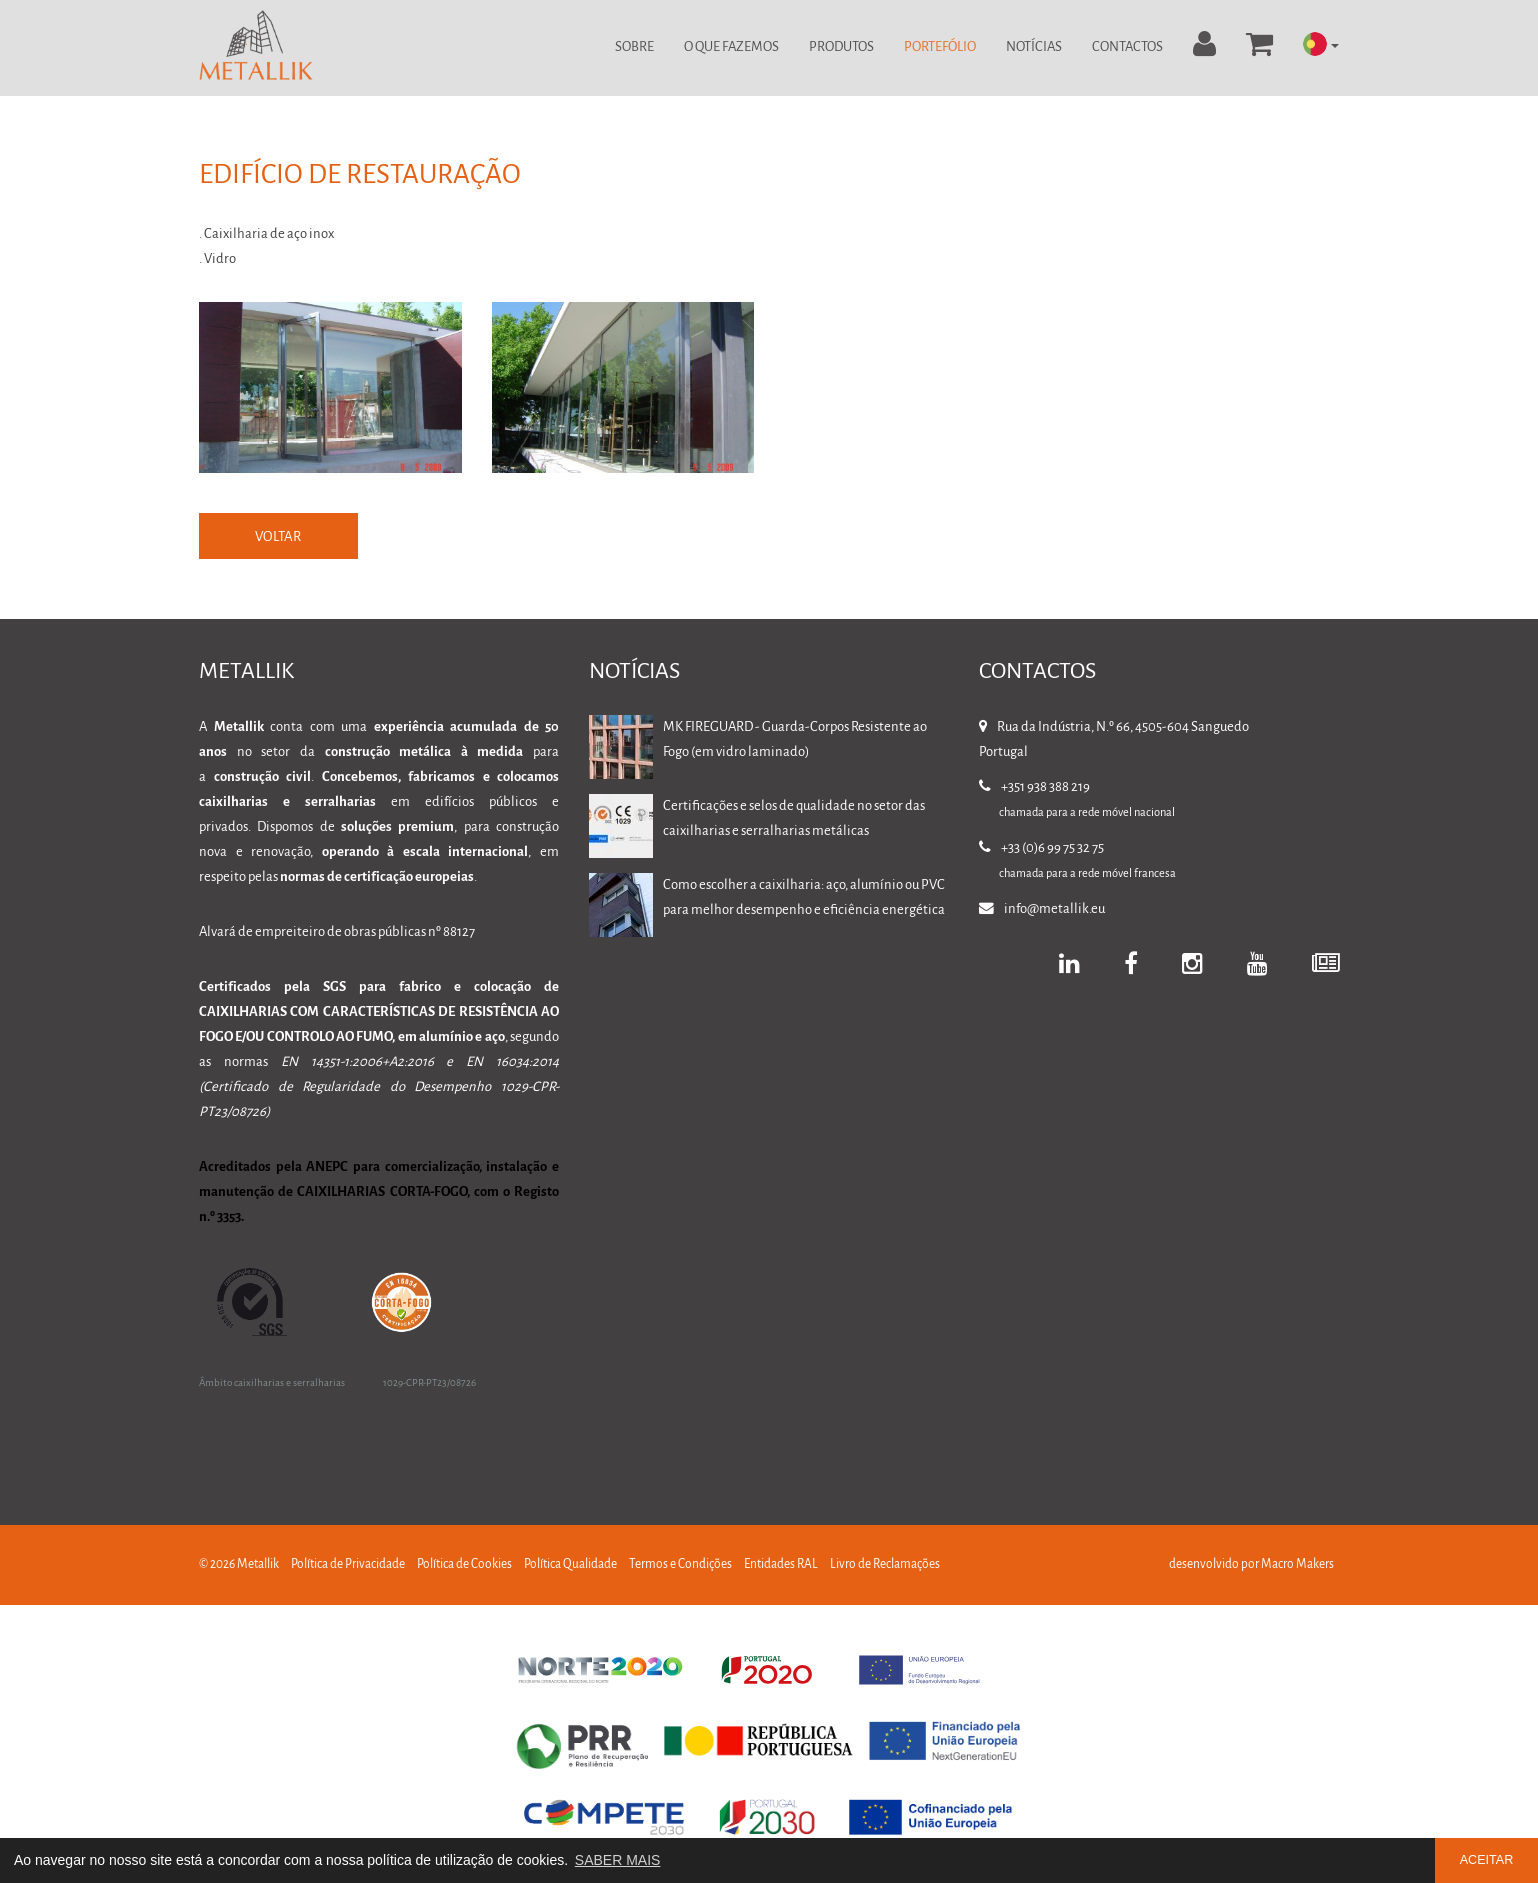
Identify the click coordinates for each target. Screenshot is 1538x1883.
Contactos (1127, 47)
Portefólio (940, 47)
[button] (1321, 45)
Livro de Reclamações (885, 1565)
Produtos (841, 47)
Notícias (1034, 47)
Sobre (634, 47)
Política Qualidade (570, 1565)
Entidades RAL (781, 1565)
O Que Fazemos (731, 47)
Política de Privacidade (348, 1565)
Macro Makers (1297, 1565)
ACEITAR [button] (1487, 1860)
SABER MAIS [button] (618, 1860)
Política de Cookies (464, 1565)
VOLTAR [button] (279, 537)
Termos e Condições (680, 1565)
